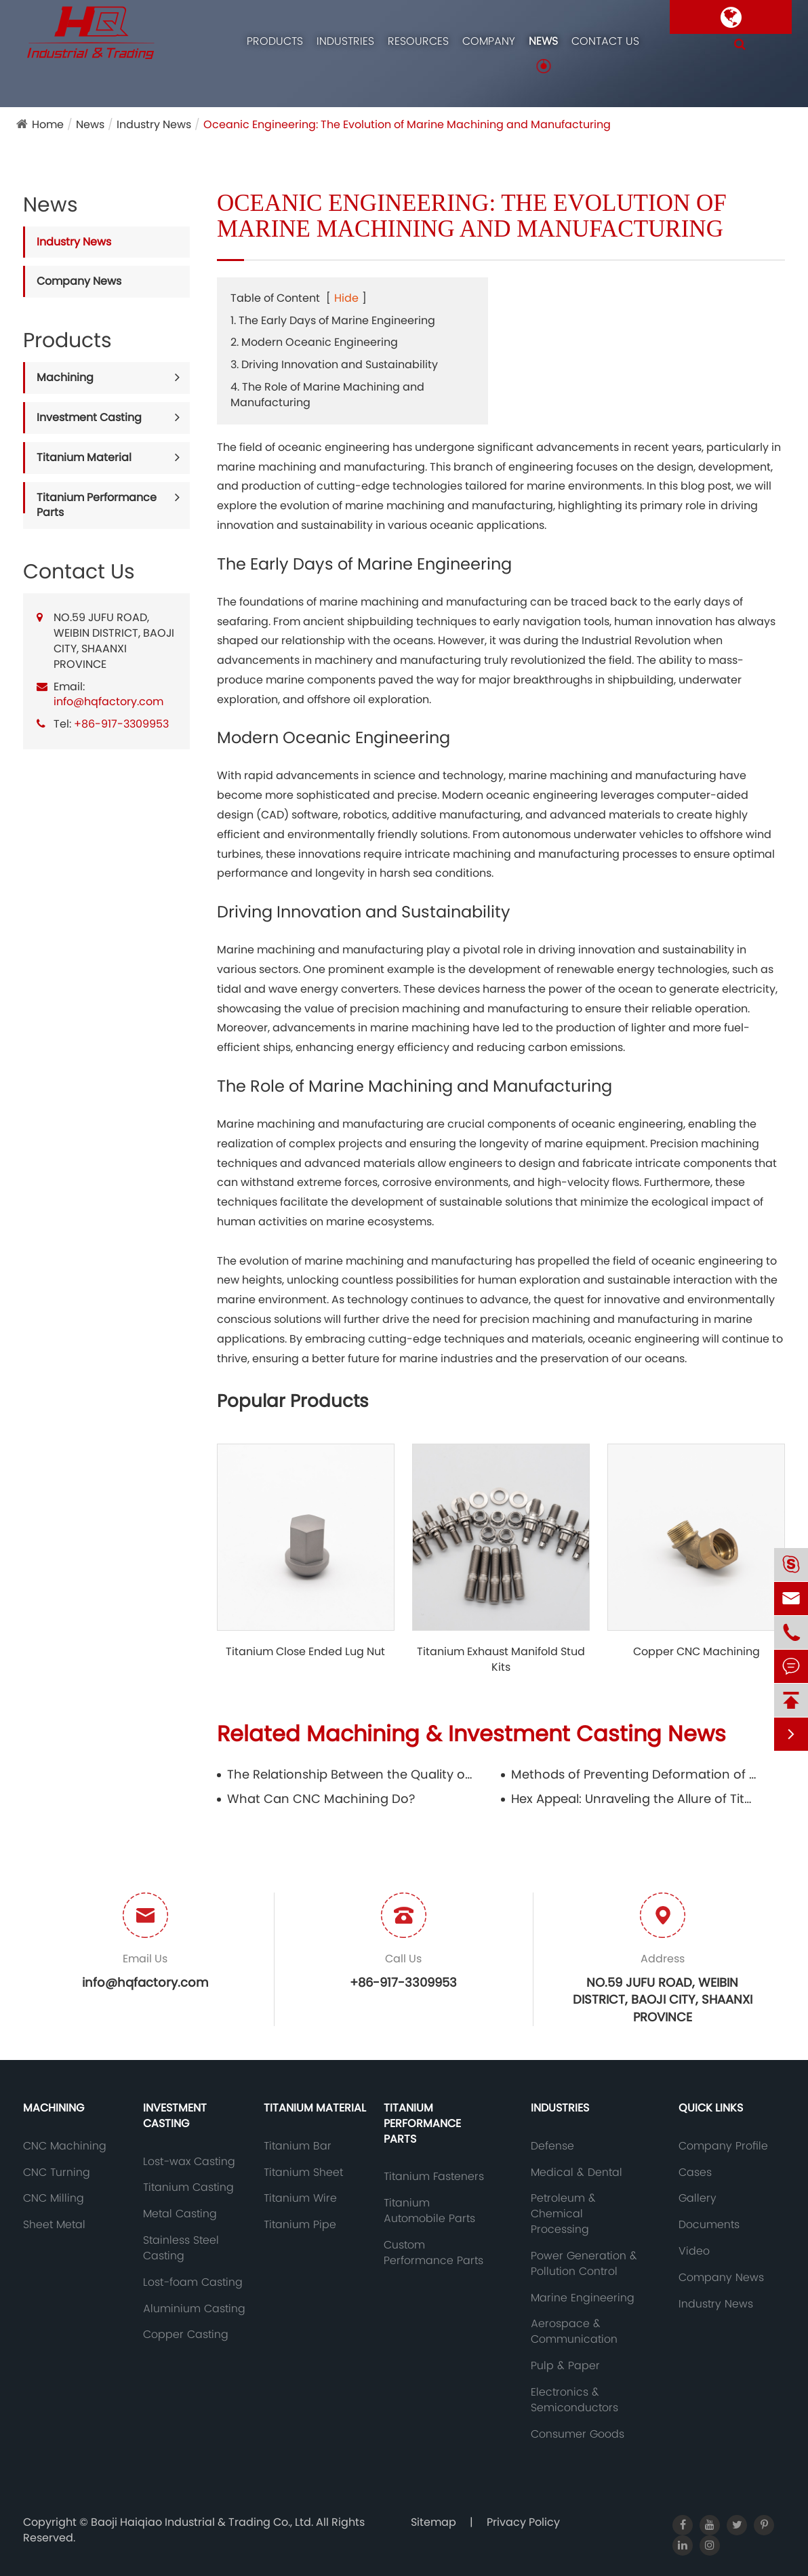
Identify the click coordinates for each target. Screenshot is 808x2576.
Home (48, 124)
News (543, 41)
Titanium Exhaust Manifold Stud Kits (501, 1659)
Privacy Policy (523, 2522)
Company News (79, 281)
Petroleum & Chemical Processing (563, 2214)
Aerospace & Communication (574, 2331)
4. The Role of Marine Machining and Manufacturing (327, 394)
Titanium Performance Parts (97, 505)
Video (694, 2251)
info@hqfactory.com (108, 701)
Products (275, 41)
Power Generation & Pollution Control (584, 2263)
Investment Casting (89, 417)
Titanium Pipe (300, 2224)
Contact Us (605, 41)
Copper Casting (185, 2334)
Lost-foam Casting (193, 2282)
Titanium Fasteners (434, 2176)
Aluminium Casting (194, 2308)
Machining (65, 377)
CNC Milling (53, 2198)
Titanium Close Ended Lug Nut (305, 1651)
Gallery (697, 2198)
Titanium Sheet (303, 2172)
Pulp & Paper (565, 2365)
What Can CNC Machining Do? (321, 1798)
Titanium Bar (297, 2146)
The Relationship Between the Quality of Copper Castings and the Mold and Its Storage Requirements (350, 1774)
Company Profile (723, 2146)
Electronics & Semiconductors (574, 2400)
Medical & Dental (576, 2172)
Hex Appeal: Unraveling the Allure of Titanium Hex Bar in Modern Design (634, 1798)
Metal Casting (180, 2213)
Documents (709, 2224)
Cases (695, 2172)
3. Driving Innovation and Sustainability (334, 364)
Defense (552, 2146)
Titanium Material (84, 457)
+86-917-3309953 (121, 724)
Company (488, 41)
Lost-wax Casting (189, 2161)
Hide (346, 298)
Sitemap (433, 2522)
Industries (345, 41)
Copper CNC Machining (696, 1651)
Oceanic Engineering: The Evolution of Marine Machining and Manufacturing (407, 124)
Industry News (154, 124)
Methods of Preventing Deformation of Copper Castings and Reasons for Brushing (634, 1774)
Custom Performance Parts (433, 2253)
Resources (418, 41)
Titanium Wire (300, 2198)
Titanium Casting (188, 2187)
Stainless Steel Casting (181, 2248)
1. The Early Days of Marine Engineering (332, 320)
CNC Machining (64, 2146)
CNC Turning (56, 2172)
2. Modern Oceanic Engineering (314, 342)
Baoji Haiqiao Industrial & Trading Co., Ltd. (203, 2522)
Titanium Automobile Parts (429, 2211)
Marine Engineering (582, 2298)
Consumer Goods (577, 2434)
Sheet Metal (54, 2224)
